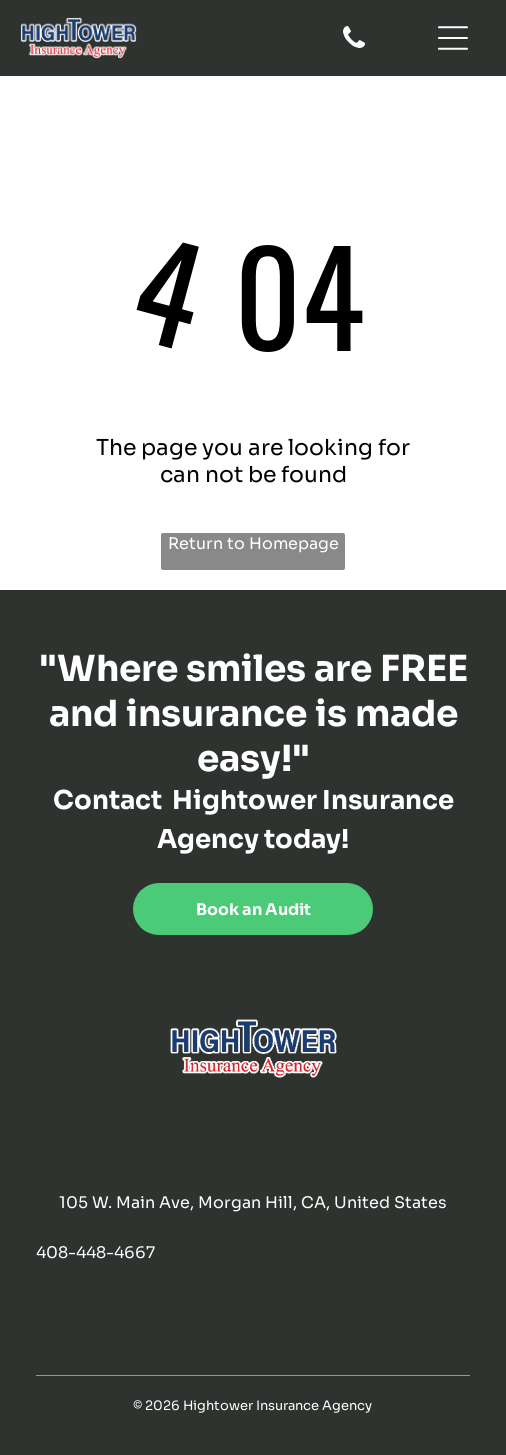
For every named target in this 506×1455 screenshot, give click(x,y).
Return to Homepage (253, 543)
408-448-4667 (95, 1252)
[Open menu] (453, 38)
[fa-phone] (354, 46)
